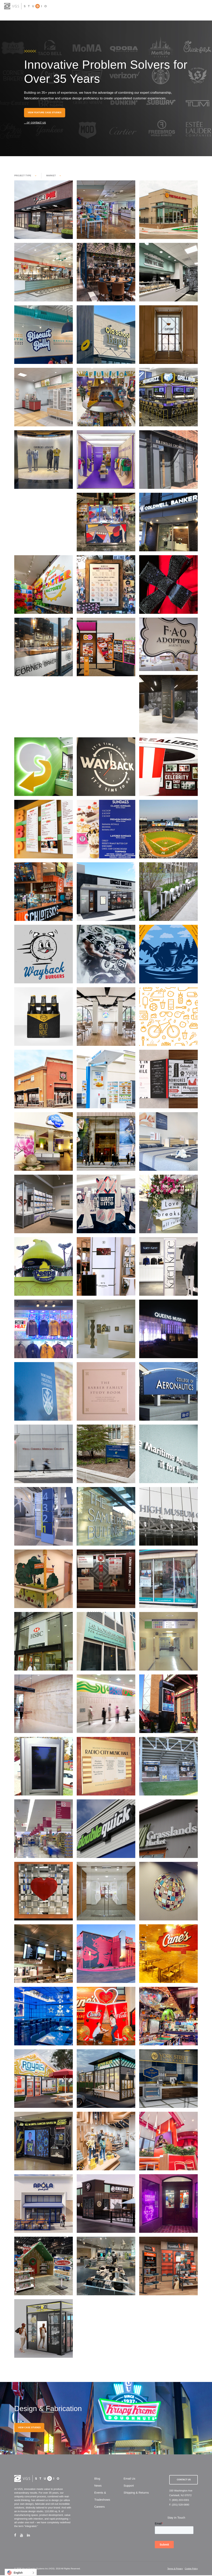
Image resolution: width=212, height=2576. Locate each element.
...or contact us (35, 123)
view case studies (29, 2428)
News (98, 2486)
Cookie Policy (191, 2569)
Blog (97, 2479)
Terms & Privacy (175, 2569)
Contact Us (184, 2480)
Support (129, 2486)
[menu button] (204, 6)
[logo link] (25, 6)
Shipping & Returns (136, 2493)
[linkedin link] (30, 2536)
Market (53, 176)
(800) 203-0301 (180, 2500)
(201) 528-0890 (180, 2505)
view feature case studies (44, 113)
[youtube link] (23, 2536)
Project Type (25, 176)
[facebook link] (17, 2536)
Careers (99, 2507)
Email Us (129, 2479)
